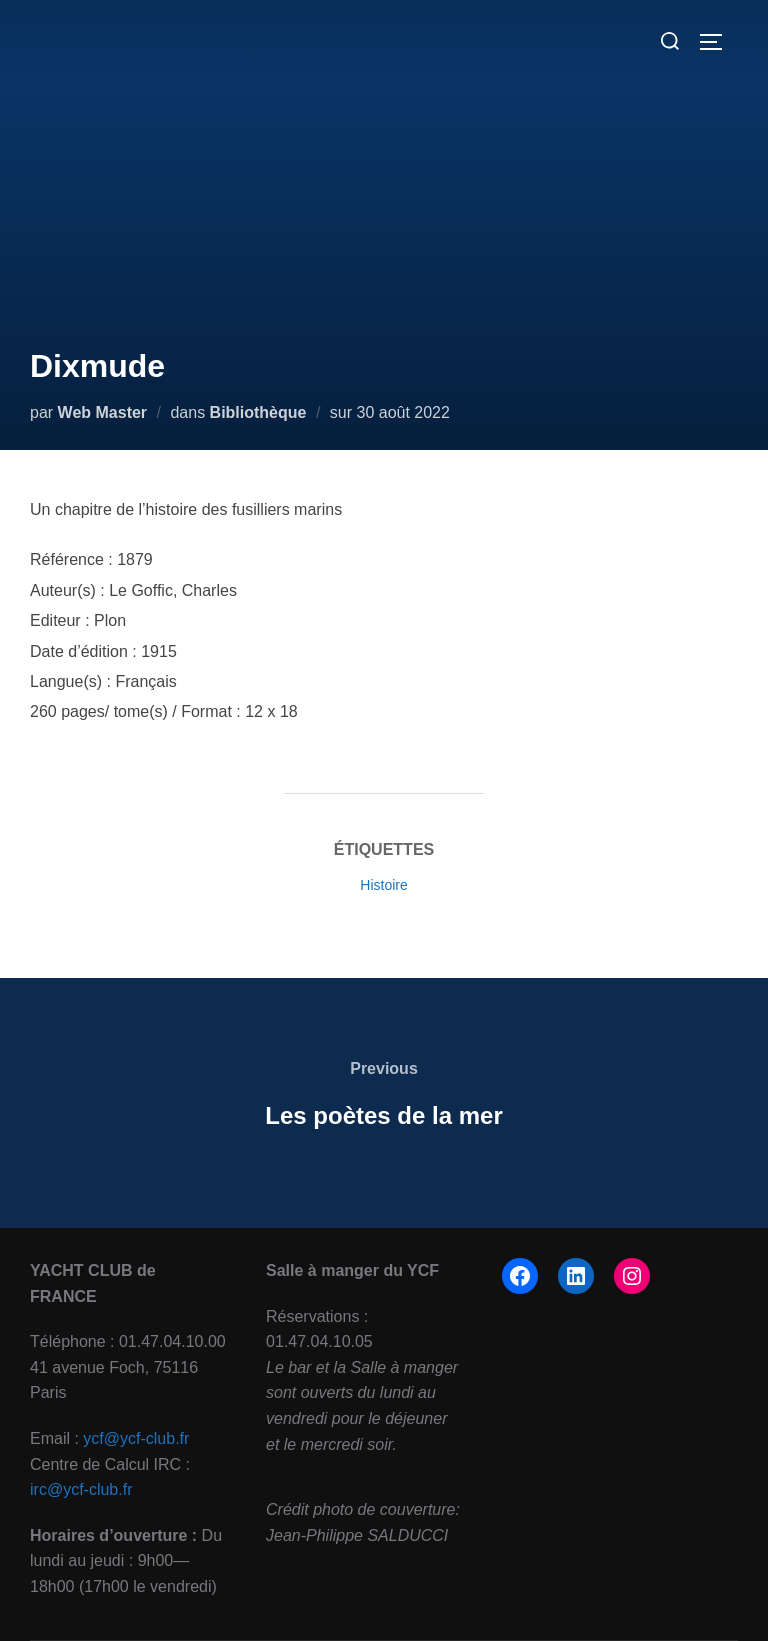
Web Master (103, 412)
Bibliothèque (258, 412)
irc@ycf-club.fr (81, 1489)
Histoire (383, 885)
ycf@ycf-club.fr (136, 1438)
